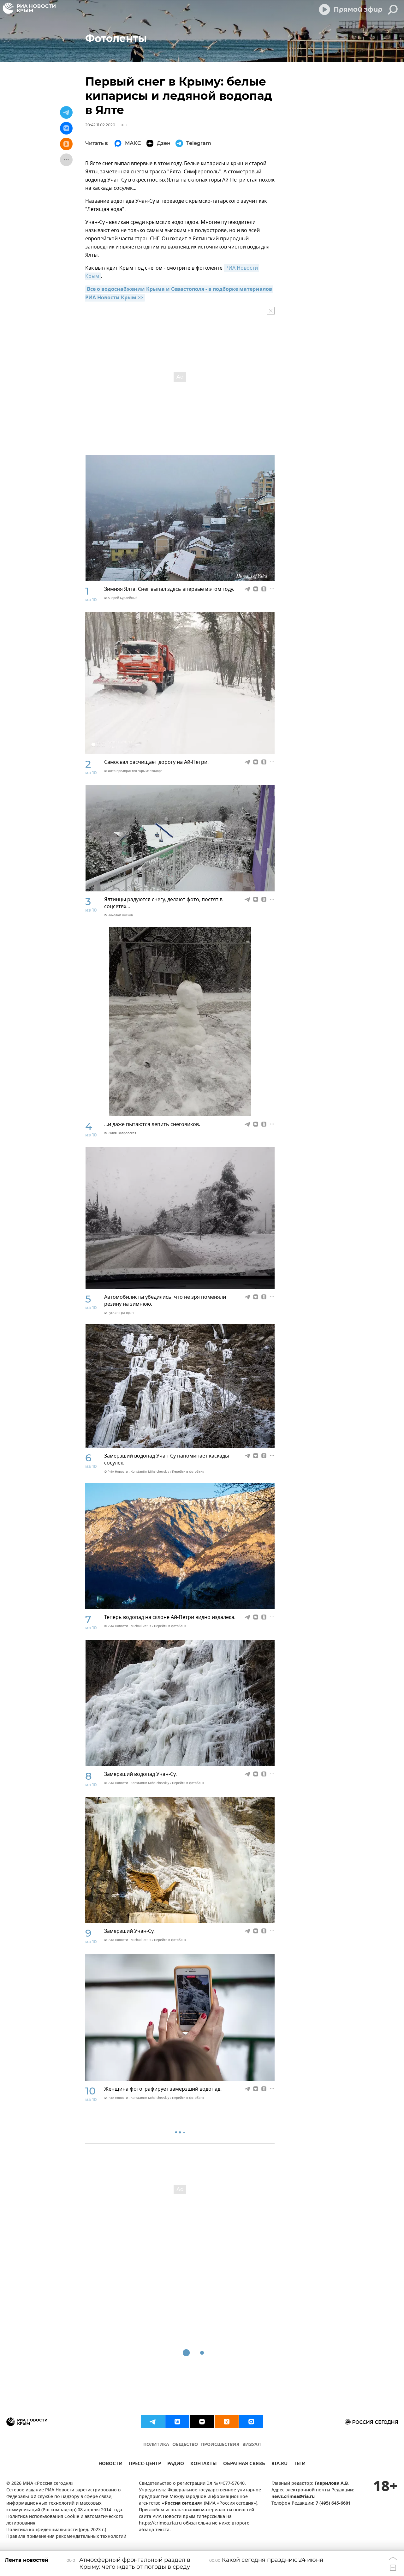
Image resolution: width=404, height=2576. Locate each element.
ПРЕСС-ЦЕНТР (145, 2464)
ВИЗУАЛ (251, 2444)
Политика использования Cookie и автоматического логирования (64, 2520)
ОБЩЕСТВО (185, 2444)
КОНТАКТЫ (203, 2464)
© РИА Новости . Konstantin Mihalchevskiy (136, 1471)
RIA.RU (279, 2464)
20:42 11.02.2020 (100, 125)
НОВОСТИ (110, 2464)
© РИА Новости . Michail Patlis (127, 1626)
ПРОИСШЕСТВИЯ (220, 2444)
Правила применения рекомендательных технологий (66, 2536)
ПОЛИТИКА (156, 2444)
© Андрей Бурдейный (120, 598)
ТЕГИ (300, 2464)
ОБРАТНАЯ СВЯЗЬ (244, 2464)
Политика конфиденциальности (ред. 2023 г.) (56, 2530)
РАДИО (175, 2464)
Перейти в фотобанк (188, 1471)
